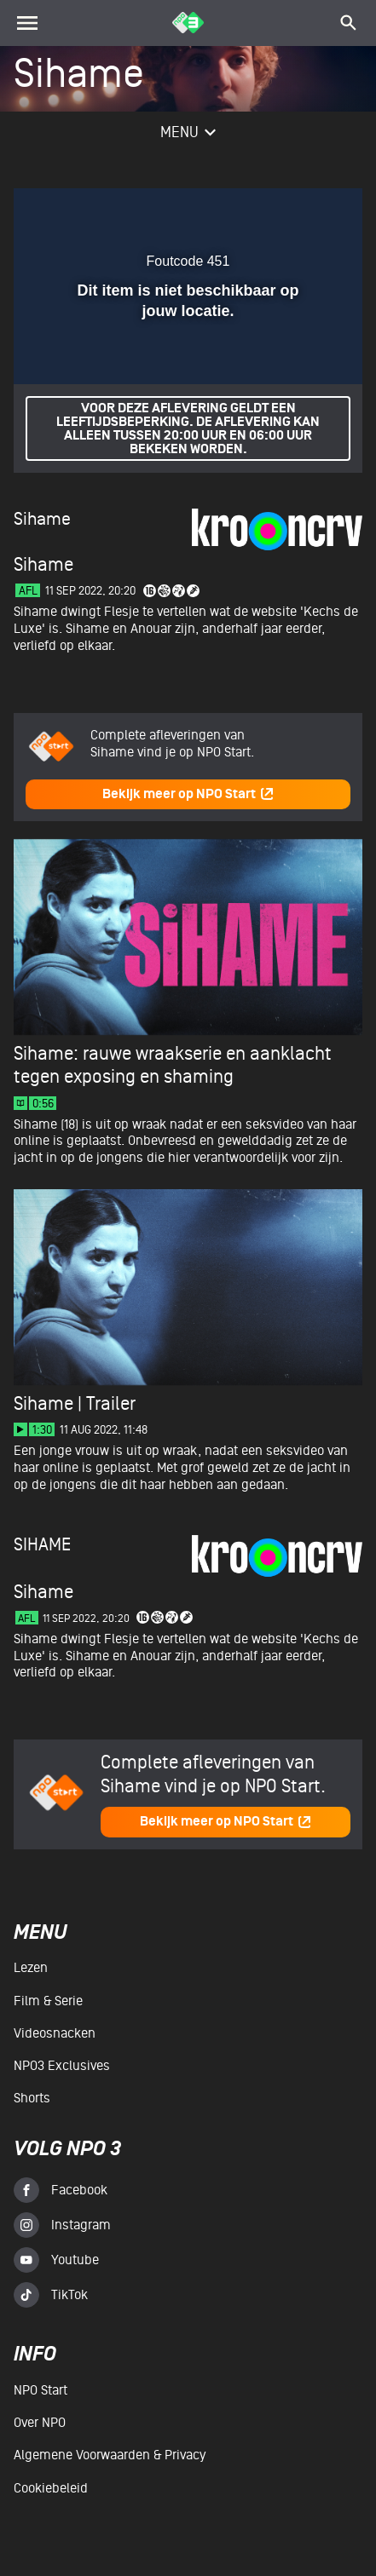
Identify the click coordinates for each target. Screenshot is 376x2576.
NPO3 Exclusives (62, 2065)
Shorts (32, 2098)
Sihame (42, 519)
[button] (305, 211)
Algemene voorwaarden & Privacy (109, 2455)
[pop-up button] (271, 211)
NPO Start (40, 2390)
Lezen (31, 1967)
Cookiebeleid (51, 2488)
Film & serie (48, 2001)
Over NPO (40, 2422)
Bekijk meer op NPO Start (188, 794)
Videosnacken (54, 2033)
